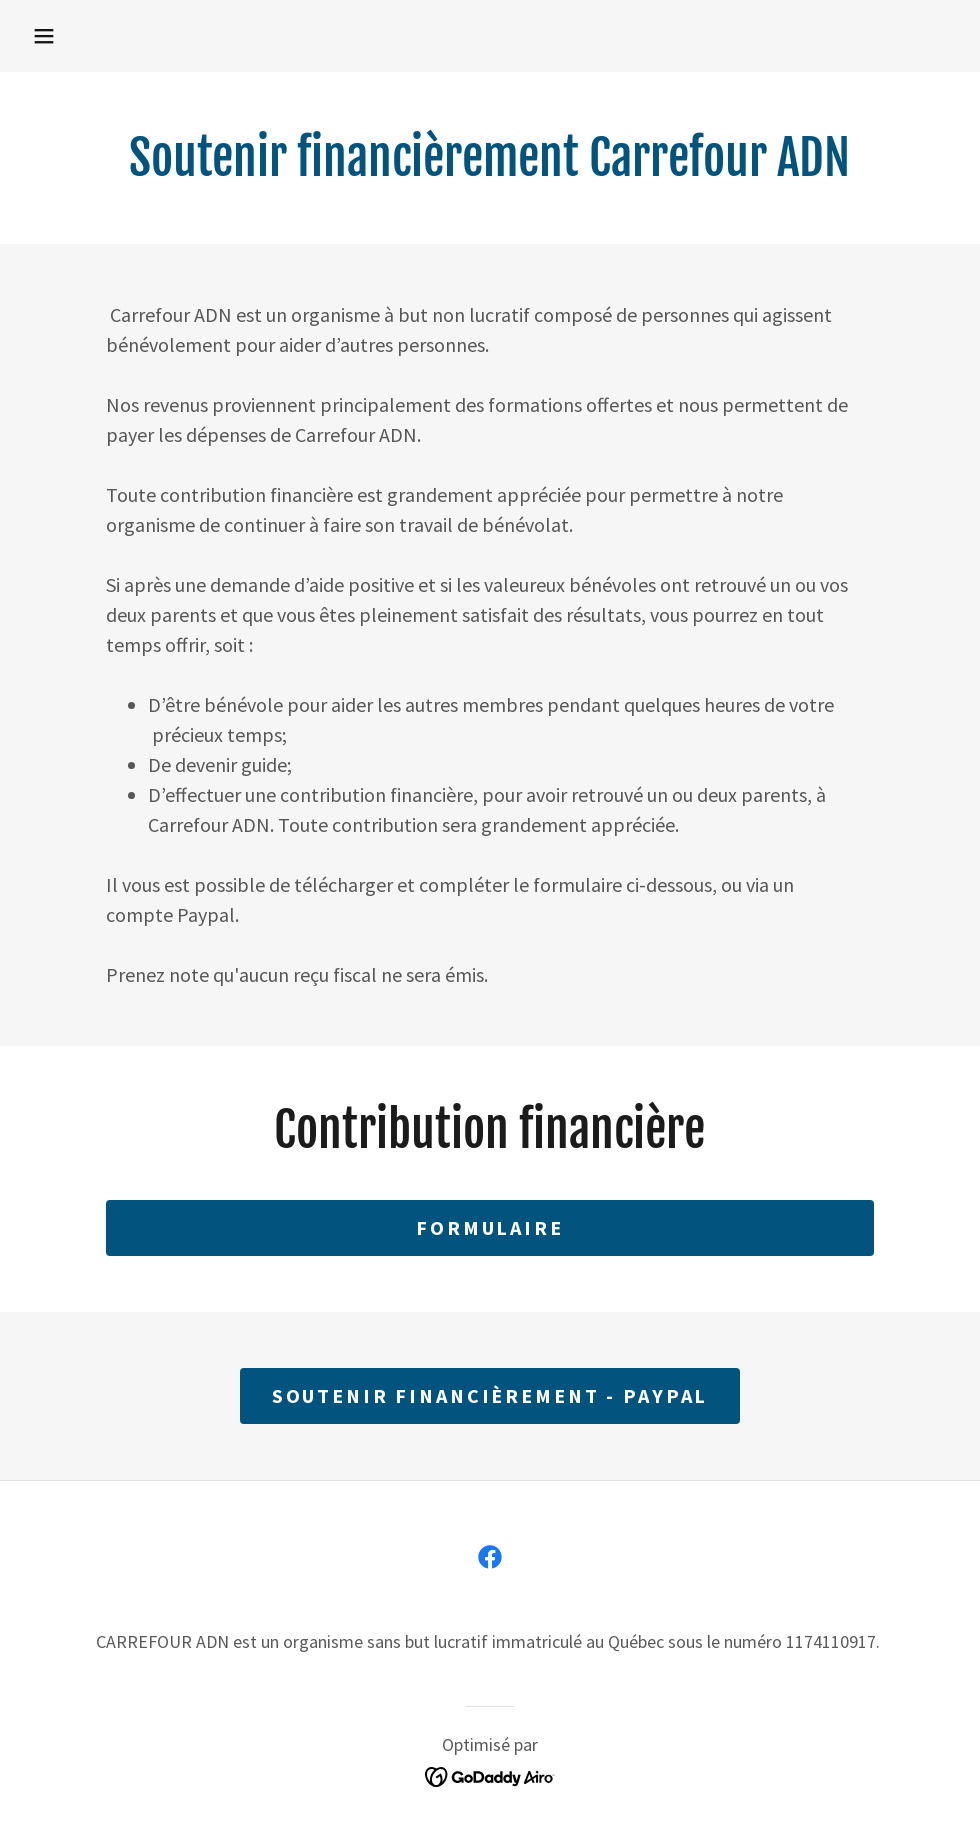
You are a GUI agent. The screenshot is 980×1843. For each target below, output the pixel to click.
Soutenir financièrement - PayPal (490, 1395)
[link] (490, 1557)
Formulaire (490, 1227)
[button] (44, 36)
